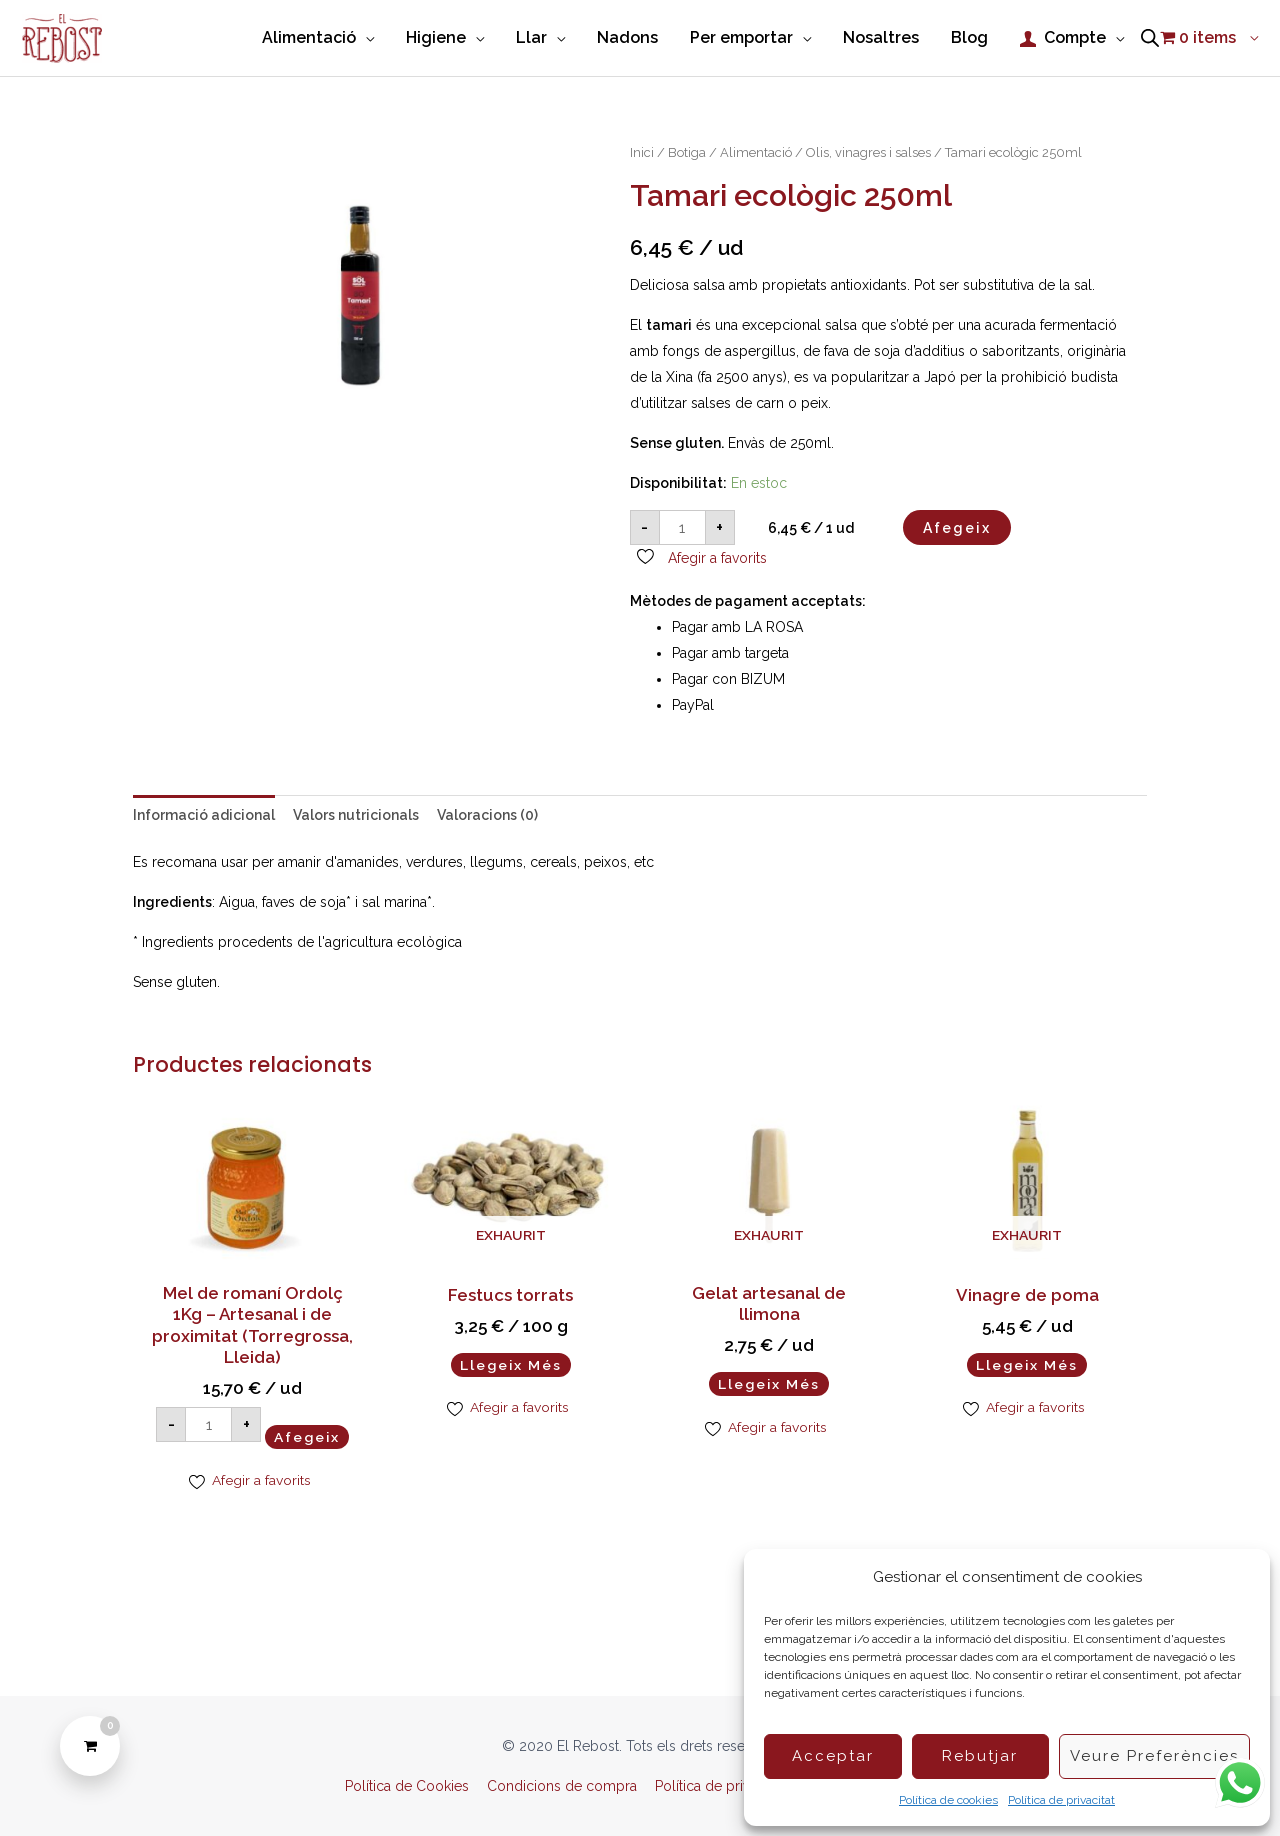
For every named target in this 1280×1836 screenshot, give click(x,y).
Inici (642, 153)
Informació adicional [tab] (204, 816)
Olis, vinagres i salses (868, 153)
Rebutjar (980, 1756)
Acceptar (833, 1756)
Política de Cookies (407, 1786)
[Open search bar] (1150, 39)
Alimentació (756, 153)
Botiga (687, 153)
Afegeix (957, 528)
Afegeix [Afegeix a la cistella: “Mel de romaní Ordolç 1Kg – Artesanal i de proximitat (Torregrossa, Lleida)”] (307, 1438)
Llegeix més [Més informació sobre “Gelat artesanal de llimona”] (769, 1384)
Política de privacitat (1061, 1800)
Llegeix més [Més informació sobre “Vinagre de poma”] (1027, 1365)
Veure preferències (1154, 1756)
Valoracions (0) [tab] (487, 816)
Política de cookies (948, 1800)
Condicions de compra (562, 1786)
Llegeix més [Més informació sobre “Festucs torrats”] (511, 1365)
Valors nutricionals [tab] (356, 816)
